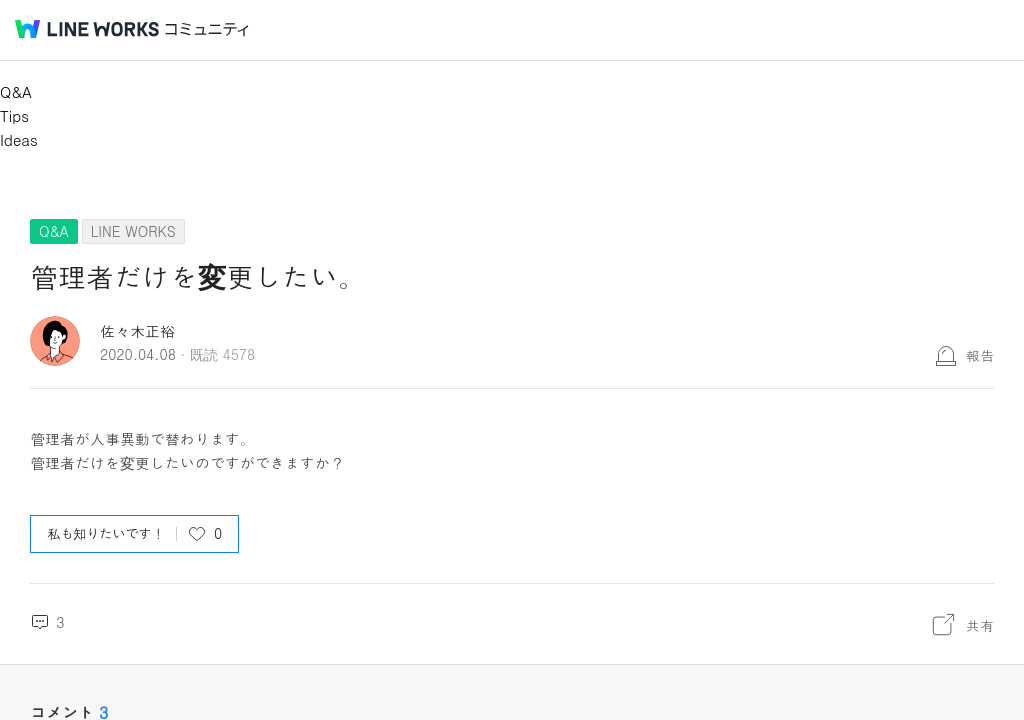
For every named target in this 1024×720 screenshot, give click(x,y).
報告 (980, 355)
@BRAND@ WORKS (87, 29)
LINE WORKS (133, 231)
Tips (14, 115)
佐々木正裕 (137, 330)
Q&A (16, 91)
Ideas (19, 139)
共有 (980, 625)
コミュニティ (207, 29)
